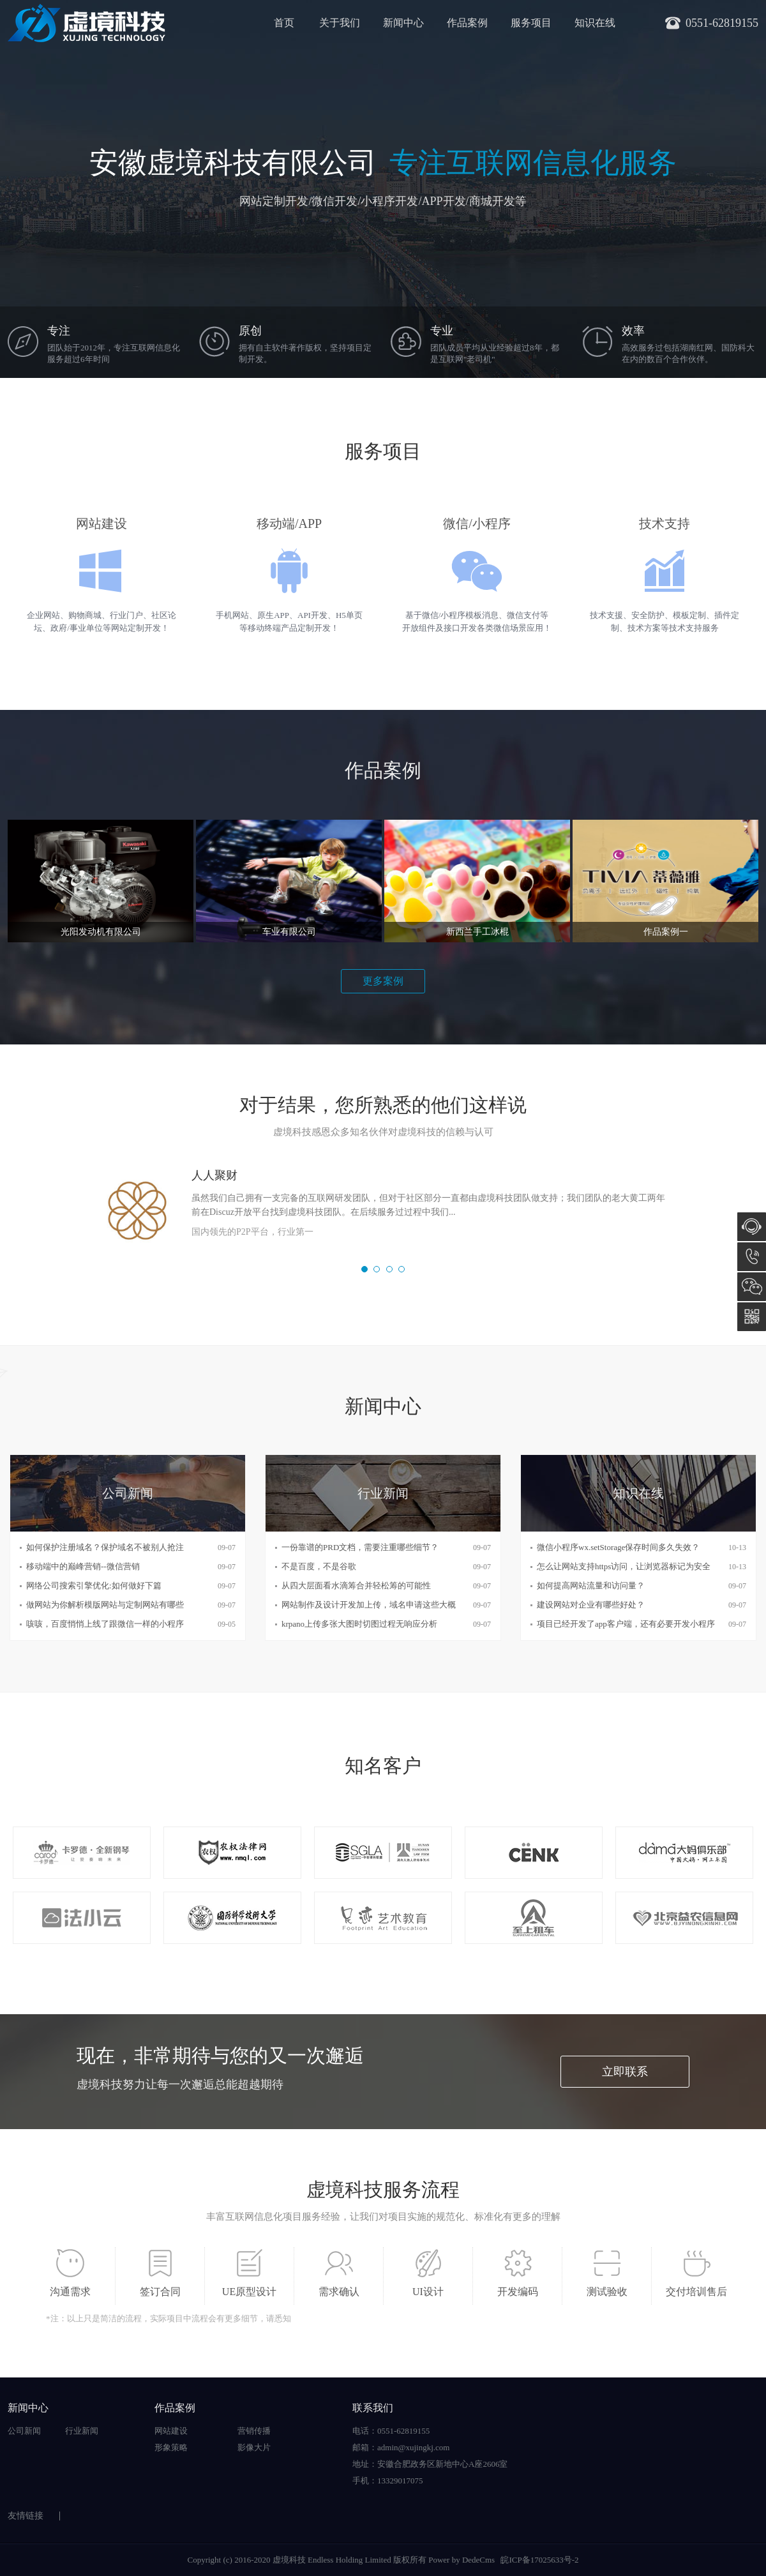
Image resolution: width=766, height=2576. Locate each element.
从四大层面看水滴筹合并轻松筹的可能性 (356, 1585)
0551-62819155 (751, 1256)
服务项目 (531, 22)
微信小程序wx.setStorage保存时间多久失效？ (618, 1547)
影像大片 (254, 2447)
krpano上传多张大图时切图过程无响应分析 (359, 1624)
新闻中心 (403, 22)
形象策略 (171, 2447)
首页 (284, 22)
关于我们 (339, 22)
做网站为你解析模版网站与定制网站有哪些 (105, 1604)
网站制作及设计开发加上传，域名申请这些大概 (369, 1604)
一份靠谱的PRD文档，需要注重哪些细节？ (360, 1547)
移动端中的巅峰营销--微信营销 (83, 1566)
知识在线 (594, 22)
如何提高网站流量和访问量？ (591, 1585)
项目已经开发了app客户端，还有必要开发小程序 (626, 1624)
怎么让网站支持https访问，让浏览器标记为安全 (623, 1566)
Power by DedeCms (461, 2560)
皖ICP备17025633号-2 (539, 2560)
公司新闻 (24, 2431)
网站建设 (171, 2431)
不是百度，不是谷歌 (319, 1566)
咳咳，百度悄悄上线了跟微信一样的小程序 (105, 1624)
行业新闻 (81, 2431)
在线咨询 (751, 1226)
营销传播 (254, 2431)
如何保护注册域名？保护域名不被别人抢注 (105, 1547)
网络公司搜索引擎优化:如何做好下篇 (93, 1585)
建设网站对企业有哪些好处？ (591, 1604)
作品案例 (467, 22)
